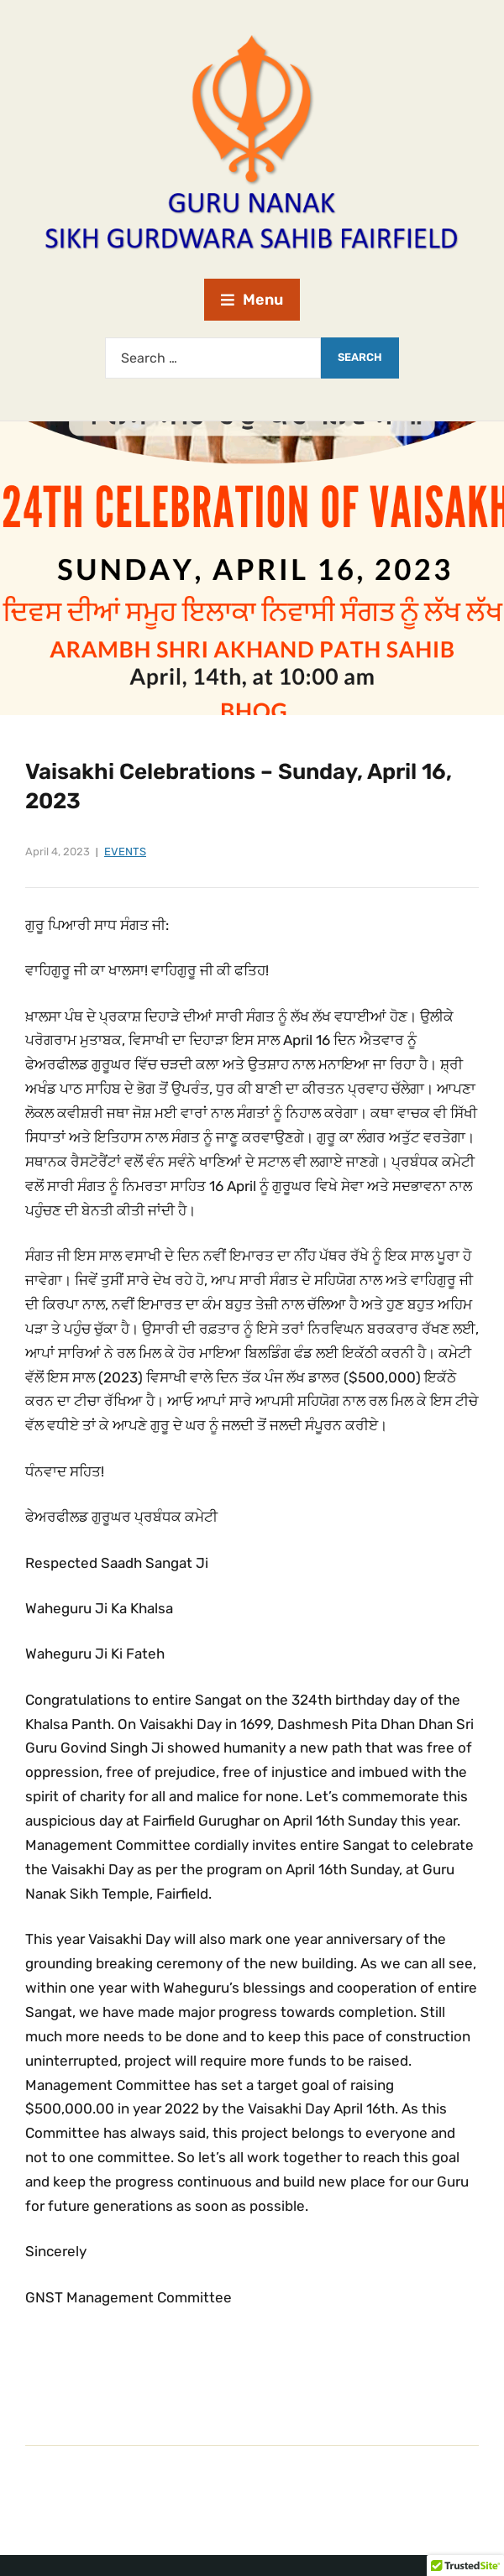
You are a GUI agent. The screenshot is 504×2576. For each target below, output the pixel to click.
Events (125, 851)
